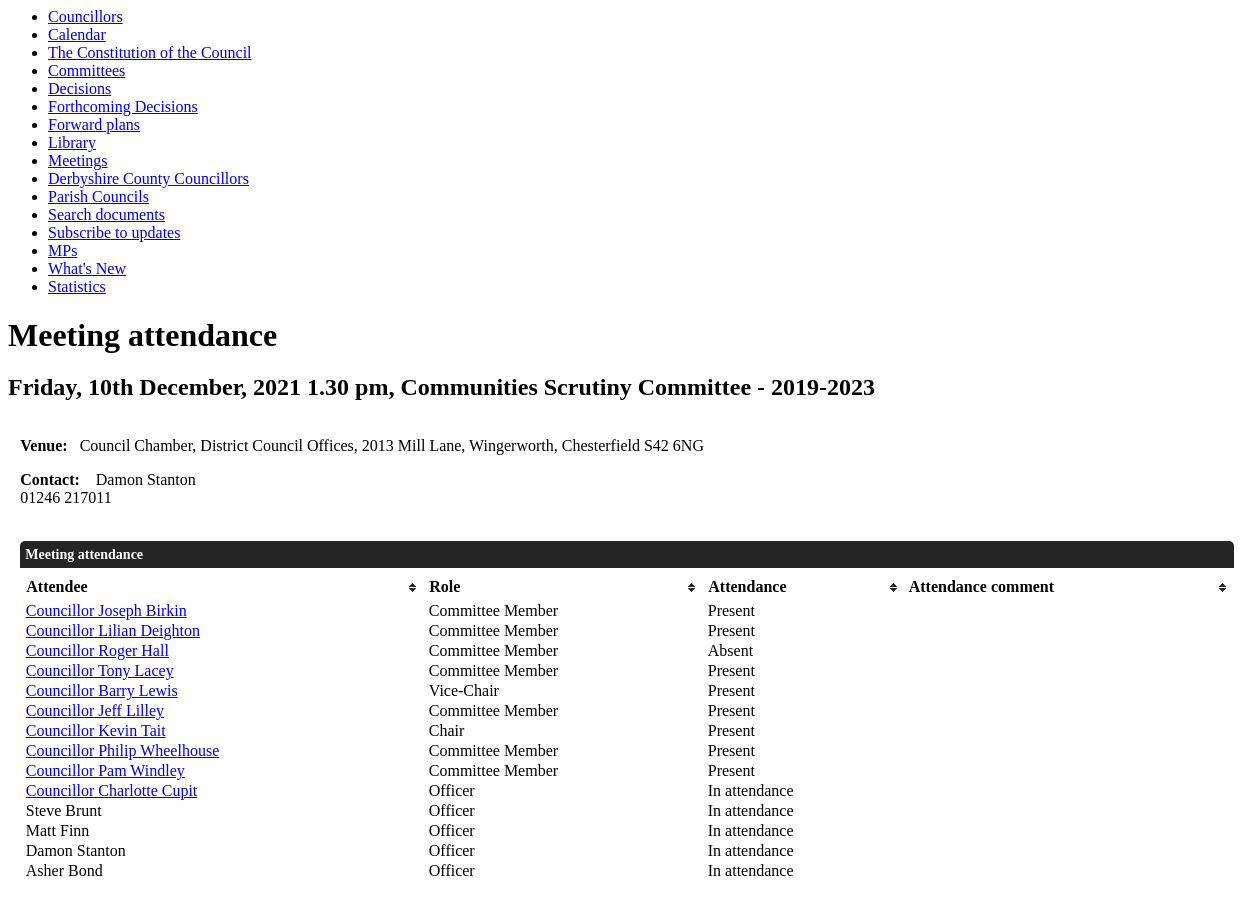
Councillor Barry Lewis (102, 690)
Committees (86, 70)
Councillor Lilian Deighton (113, 630)
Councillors (85, 16)
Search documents (106, 214)
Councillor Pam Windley (105, 770)
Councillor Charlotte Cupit (112, 790)
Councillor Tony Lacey (100, 670)
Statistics (77, 286)
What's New (87, 268)
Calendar (77, 34)
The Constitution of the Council (150, 52)
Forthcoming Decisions (123, 106)
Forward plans (94, 124)
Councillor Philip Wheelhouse (122, 750)
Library (72, 142)
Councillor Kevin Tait (96, 730)
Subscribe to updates (114, 232)
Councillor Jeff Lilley (95, 710)
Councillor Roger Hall (97, 650)
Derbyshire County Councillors (148, 178)
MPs (62, 250)
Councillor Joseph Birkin (106, 610)
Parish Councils (98, 196)
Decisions (79, 88)
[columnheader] (222, 587)
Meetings (78, 160)
